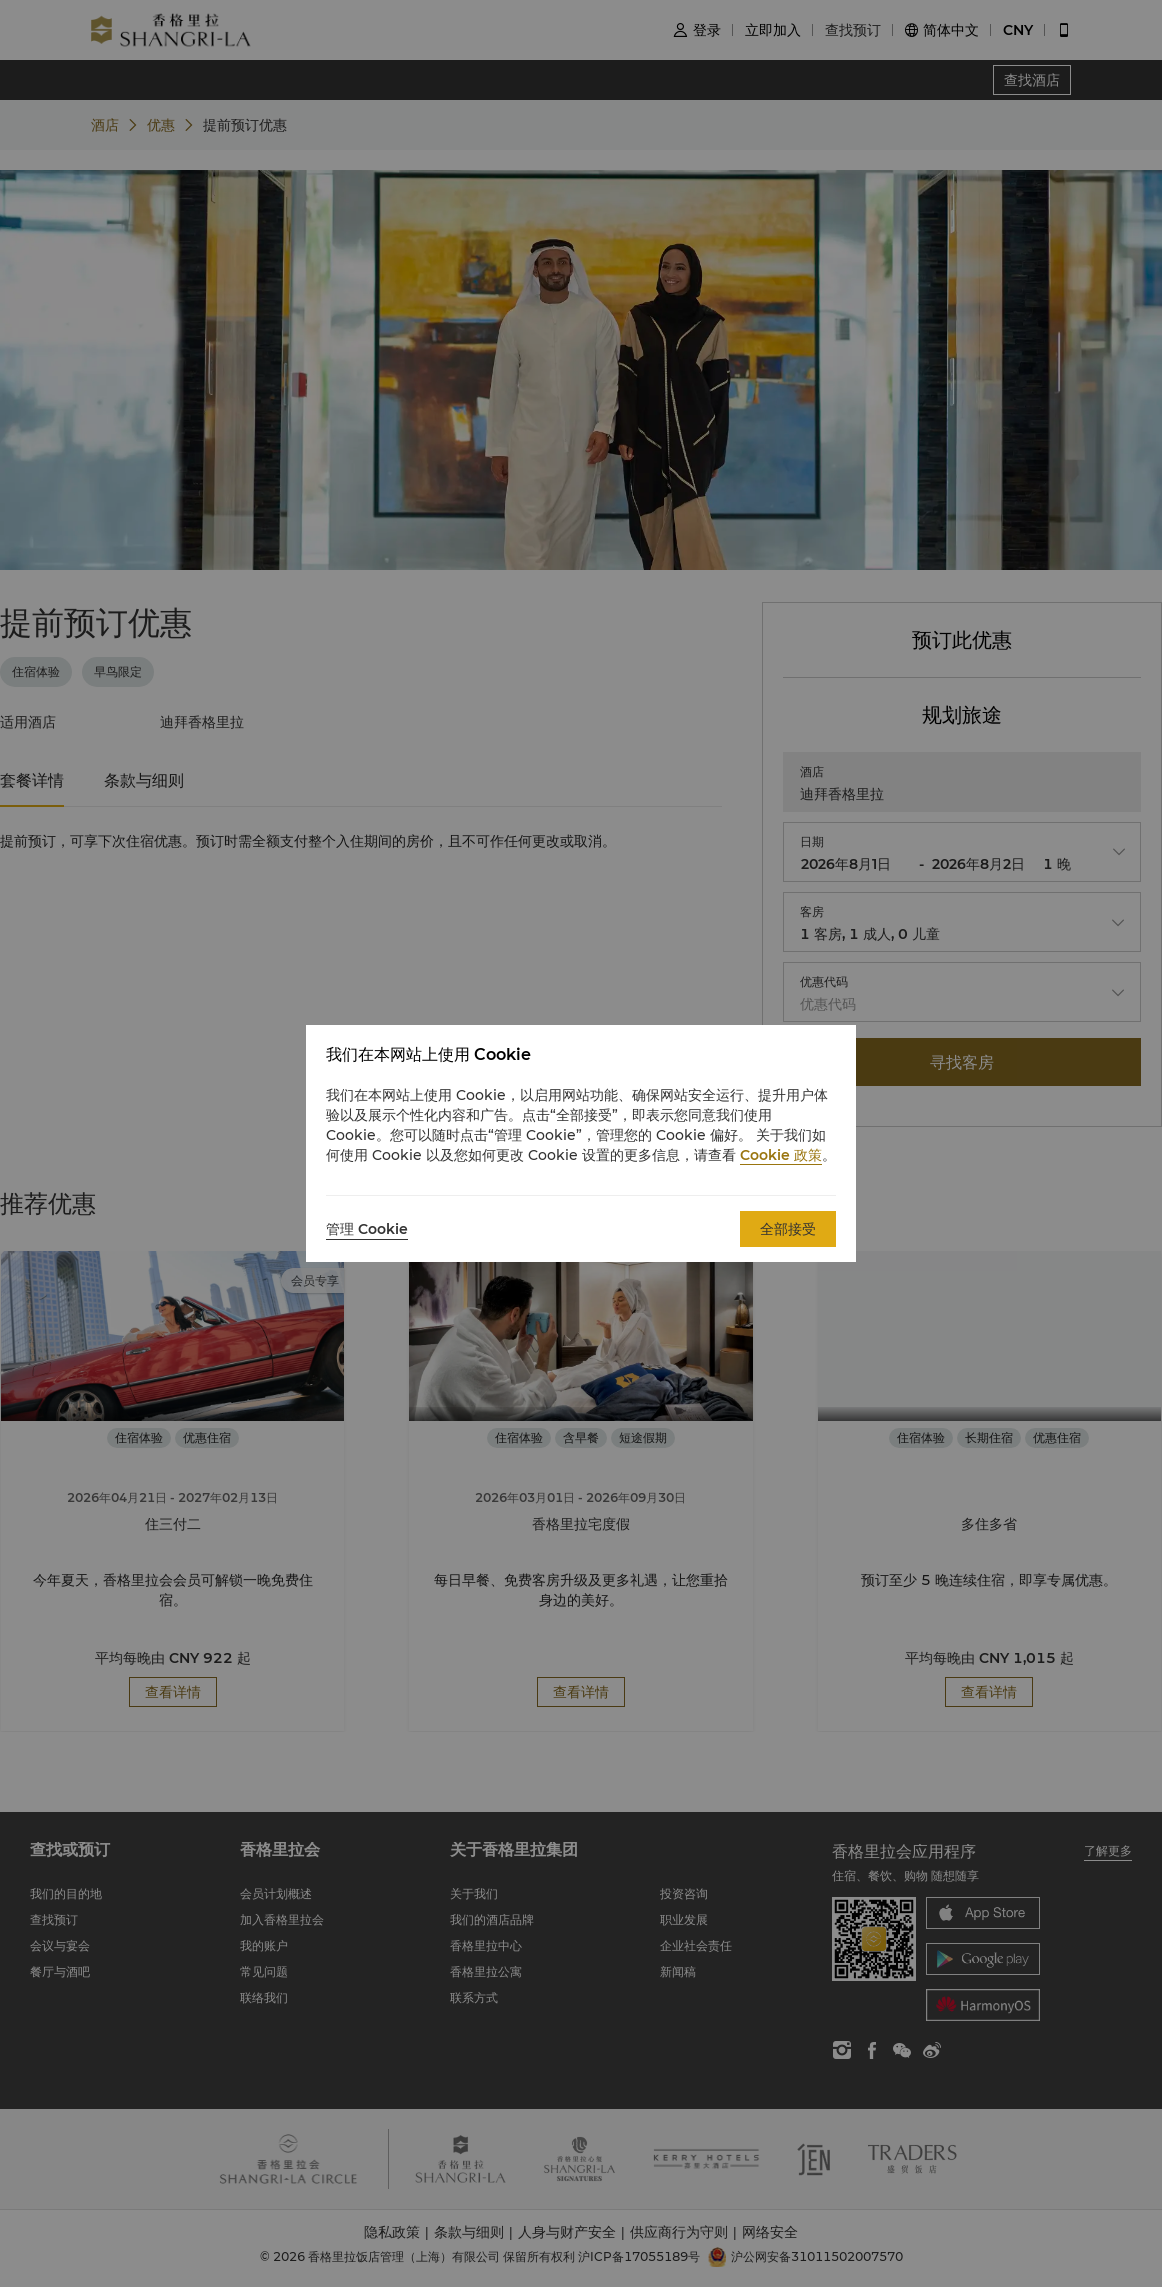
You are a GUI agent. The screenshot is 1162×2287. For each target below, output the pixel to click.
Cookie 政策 (781, 1155)
